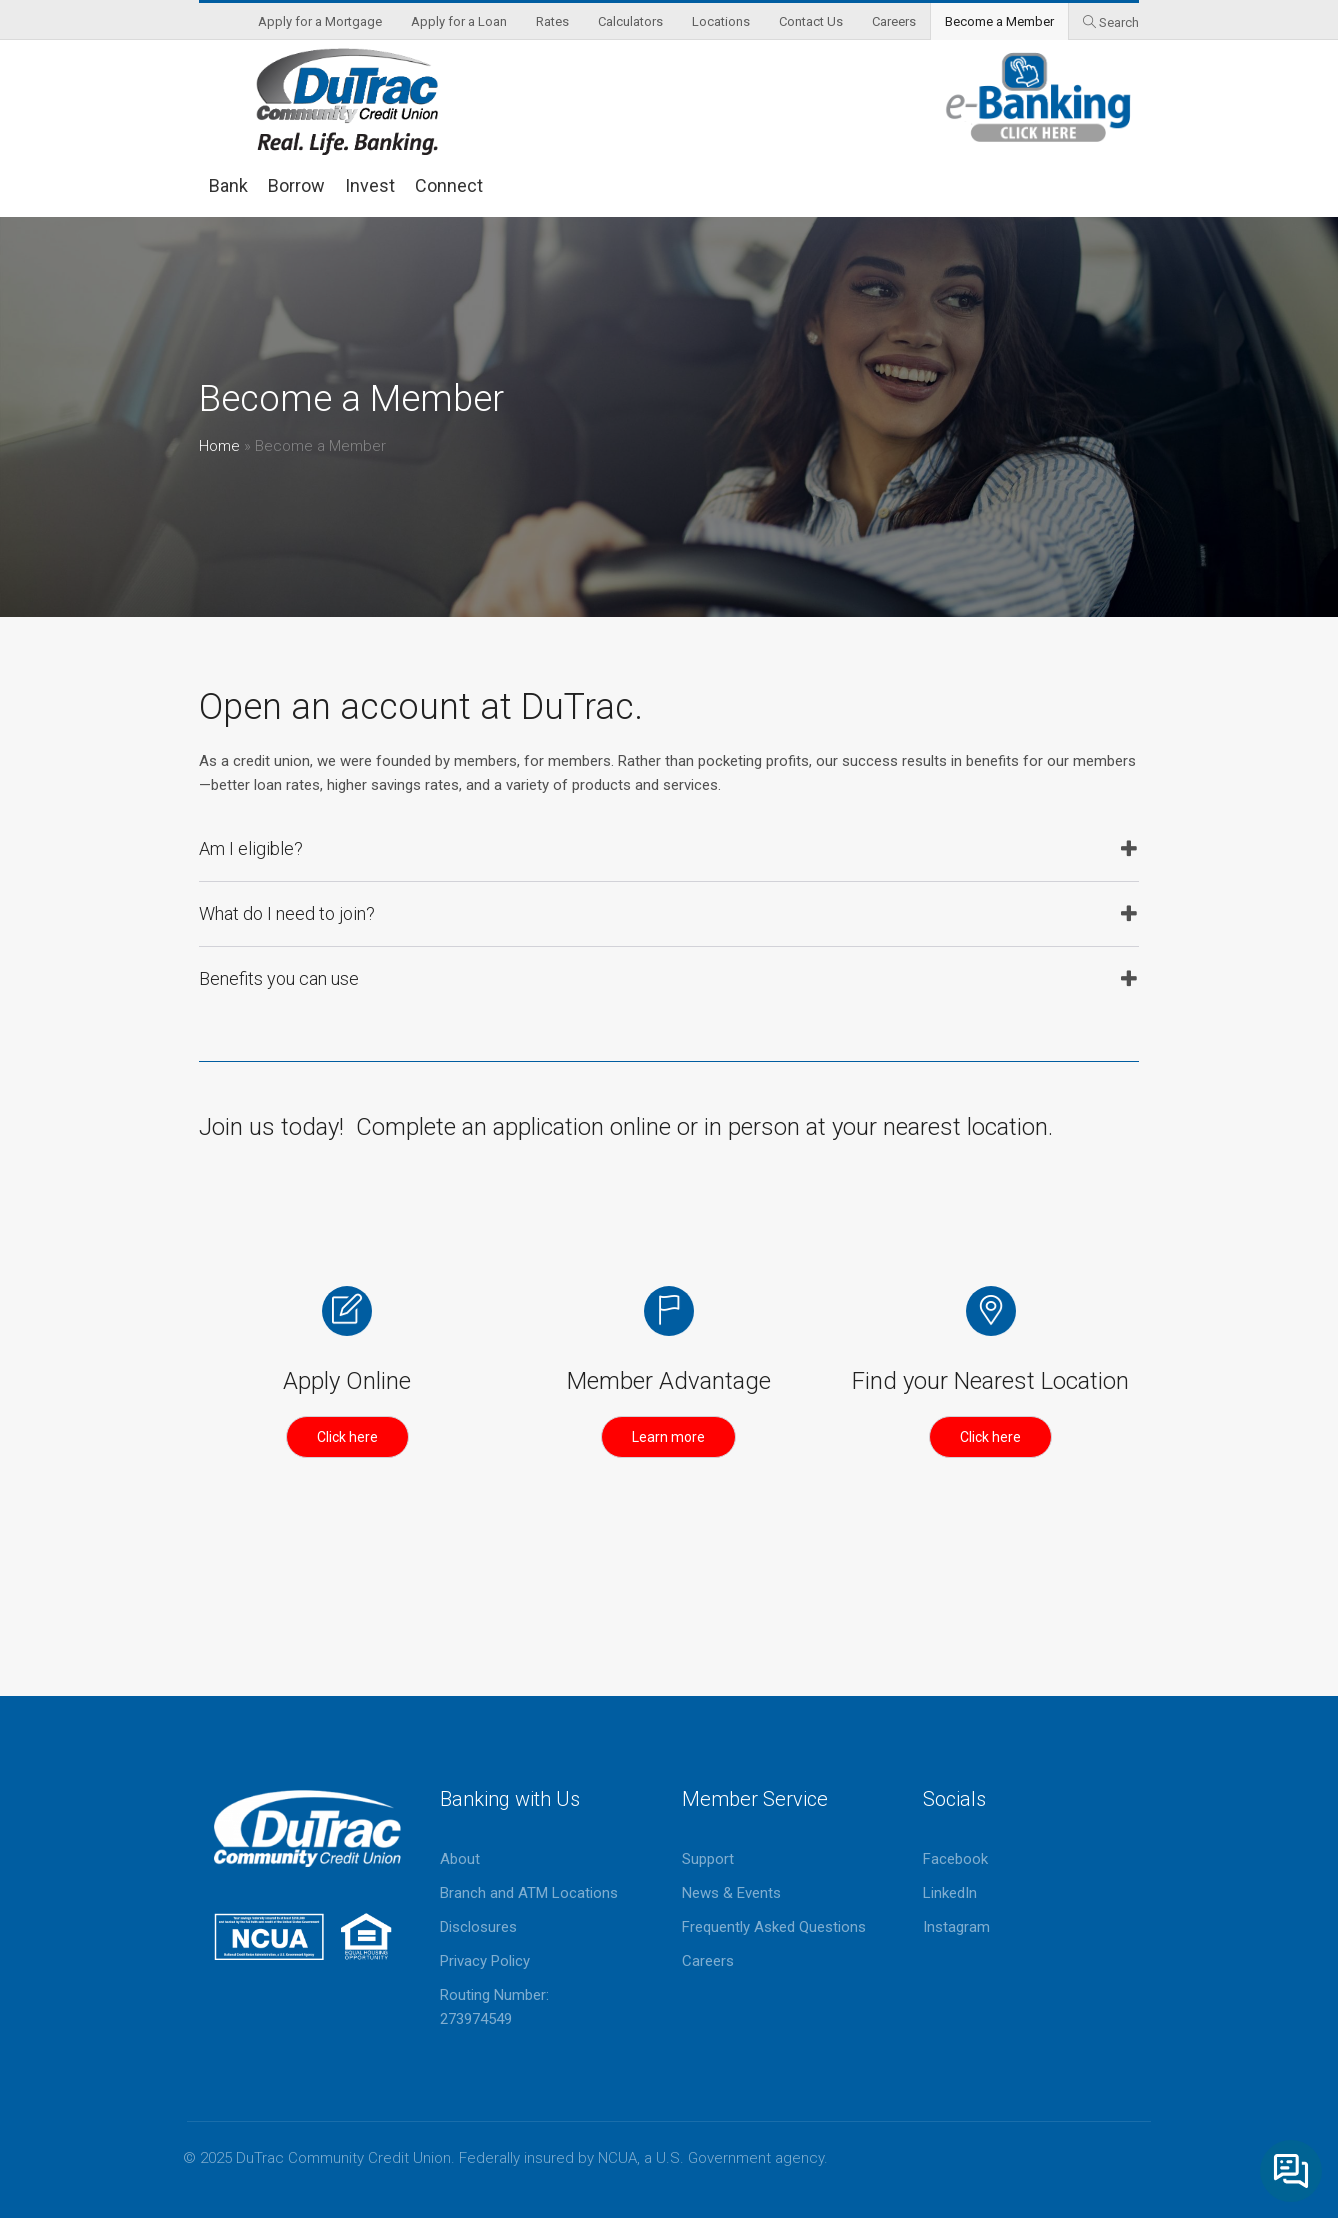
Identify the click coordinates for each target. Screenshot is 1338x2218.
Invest (370, 185)
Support (708, 1859)
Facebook (955, 1859)
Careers (708, 1961)
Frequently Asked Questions (774, 1927)
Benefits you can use (279, 978)
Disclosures (478, 1927)
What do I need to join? (287, 913)
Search (1119, 22)
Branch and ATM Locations (529, 1893)
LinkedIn (950, 1893)
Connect (449, 185)
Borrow (296, 185)
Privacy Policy (485, 1961)
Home (219, 446)
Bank (228, 185)
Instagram (956, 1927)
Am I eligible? (251, 848)
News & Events (731, 1893)
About (460, 1859)
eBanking (1039, 97)
